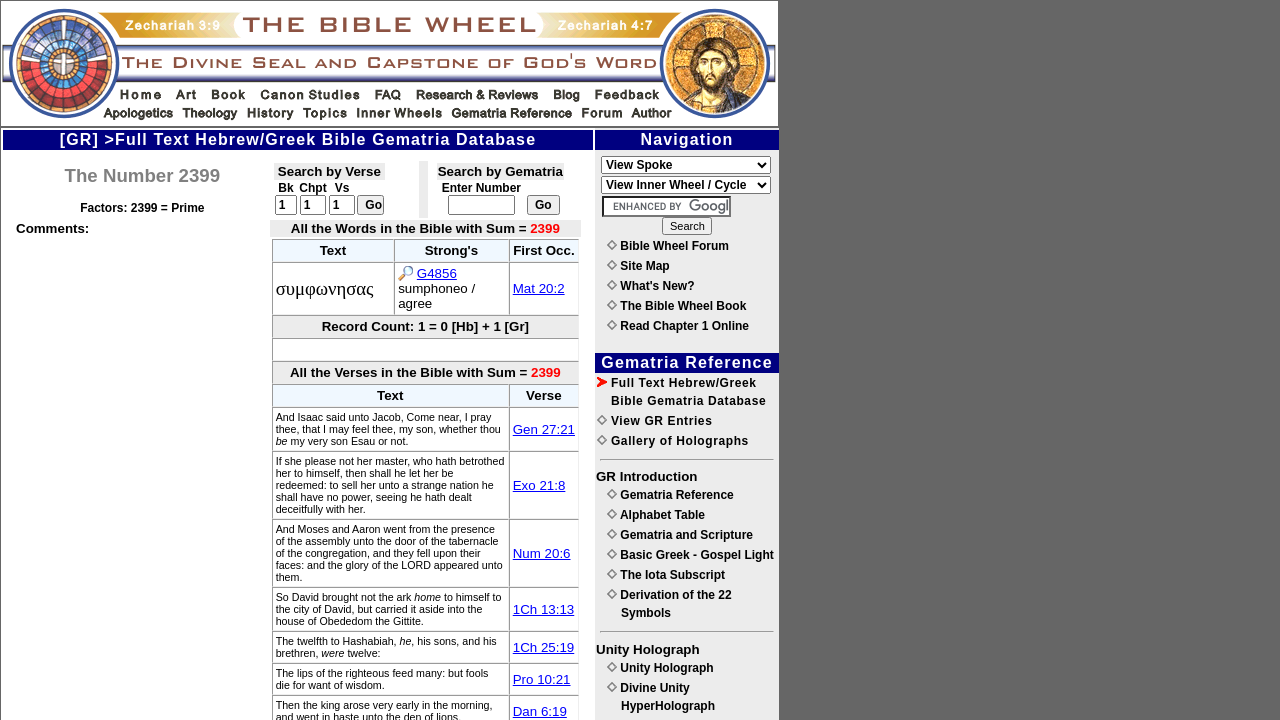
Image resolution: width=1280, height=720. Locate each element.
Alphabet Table (656, 515)
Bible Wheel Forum (668, 246)
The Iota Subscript (666, 575)
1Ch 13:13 (544, 609)
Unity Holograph (660, 668)
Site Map (638, 266)
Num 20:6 (542, 553)
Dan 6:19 (540, 711)
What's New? (651, 286)
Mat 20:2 (539, 288)
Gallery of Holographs (673, 441)
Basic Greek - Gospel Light (690, 555)
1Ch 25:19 (544, 647)
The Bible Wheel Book (676, 306)
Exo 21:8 (539, 485)
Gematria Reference (670, 495)
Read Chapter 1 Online (678, 326)
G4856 (437, 273)
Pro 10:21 (542, 679)
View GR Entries (654, 421)
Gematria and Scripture (680, 535)
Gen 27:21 (544, 429)
